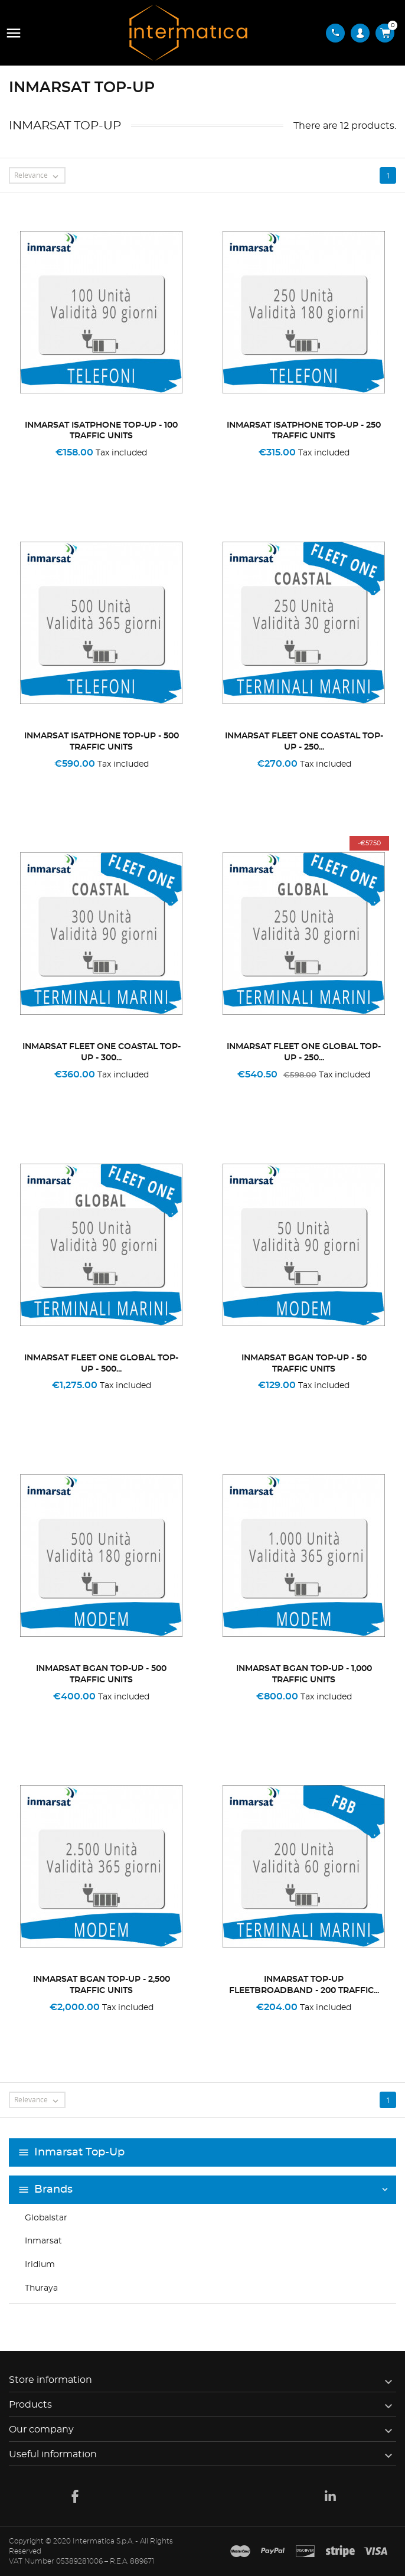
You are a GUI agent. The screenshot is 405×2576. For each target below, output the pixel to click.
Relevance (39, 176)
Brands (53, 2189)
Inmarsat (43, 2241)
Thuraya (41, 2288)
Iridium (40, 2265)
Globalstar (46, 2218)
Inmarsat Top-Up (79, 2152)
